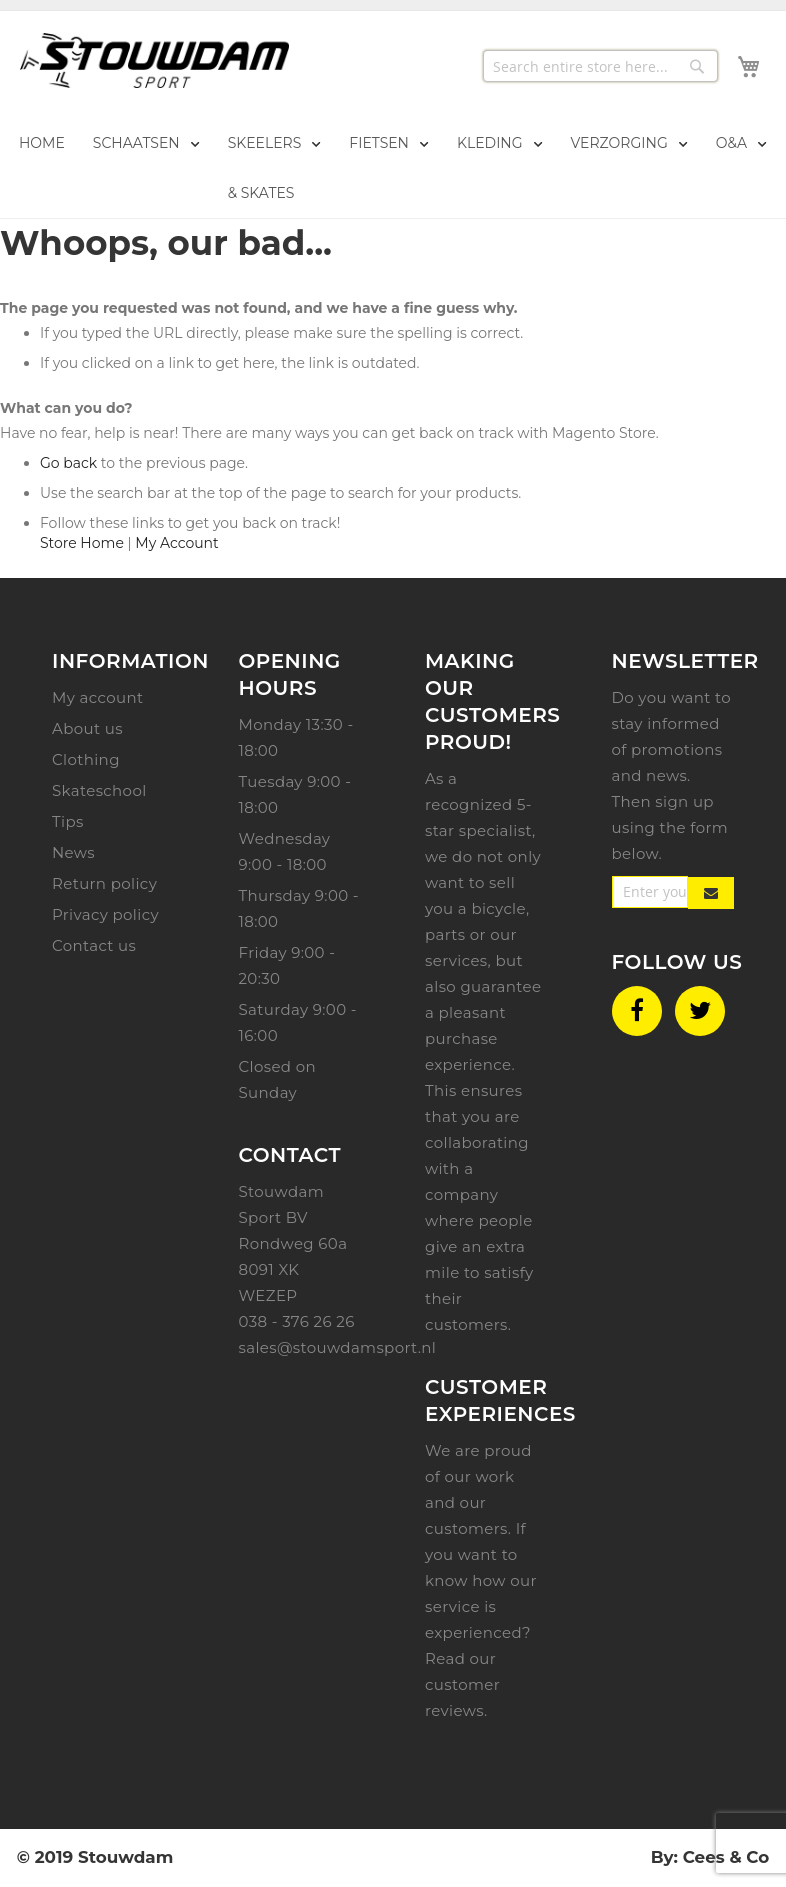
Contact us (94, 945)
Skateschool (99, 790)
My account (97, 697)
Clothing (86, 759)
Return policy (104, 883)
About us (87, 728)
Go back (68, 463)
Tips (68, 821)
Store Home (82, 543)
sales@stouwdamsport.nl (338, 1347)
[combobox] (600, 66)
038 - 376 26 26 (297, 1321)
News (73, 852)
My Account (176, 543)
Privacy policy (105, 914)
